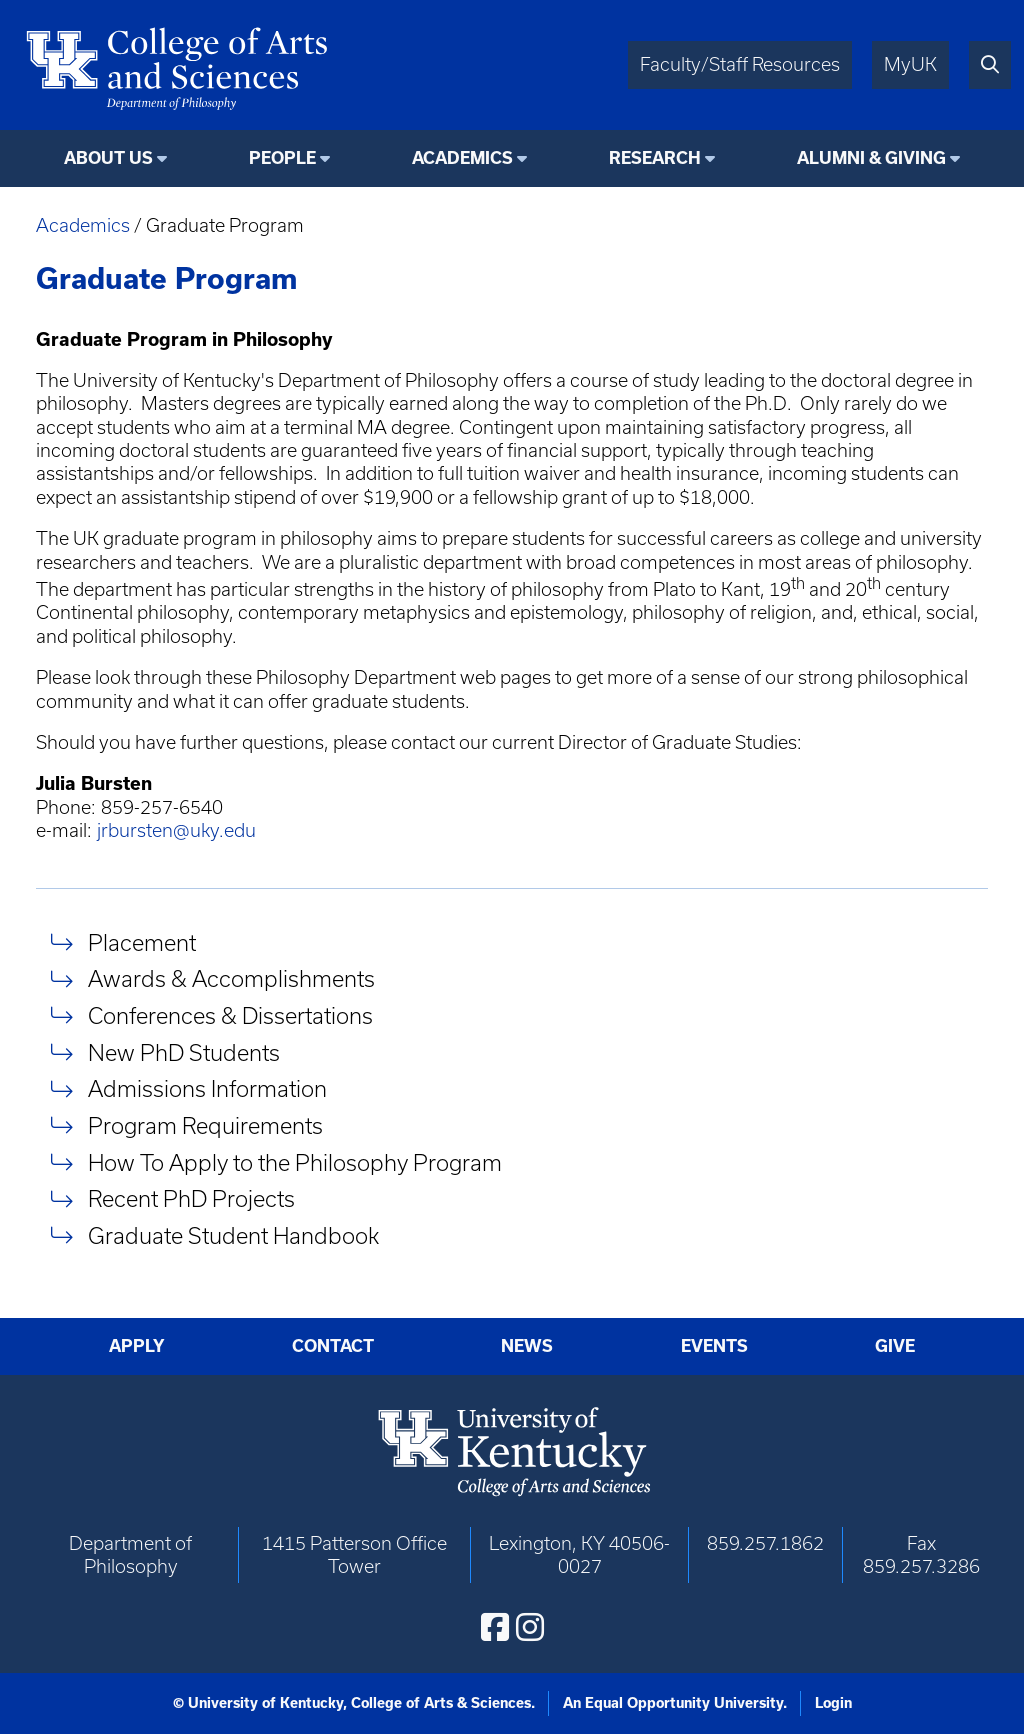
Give (895, 1345)
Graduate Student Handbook (233, 1235)
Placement (142, 942)
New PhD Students (184, 1052)
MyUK (910, 64)
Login (833, 1703)
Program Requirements (205, 1125)
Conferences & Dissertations (230, 1015)
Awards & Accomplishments (231, 979)
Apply (137, 1345)
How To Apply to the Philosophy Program (295, 1162)
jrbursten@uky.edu (176, 830)
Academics (83, 225)
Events (714, 1345)
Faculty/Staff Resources (740, 64)
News (527, 1345)
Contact (333, 1345)
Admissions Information (207, 1089)
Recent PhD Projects (191, 1199)
